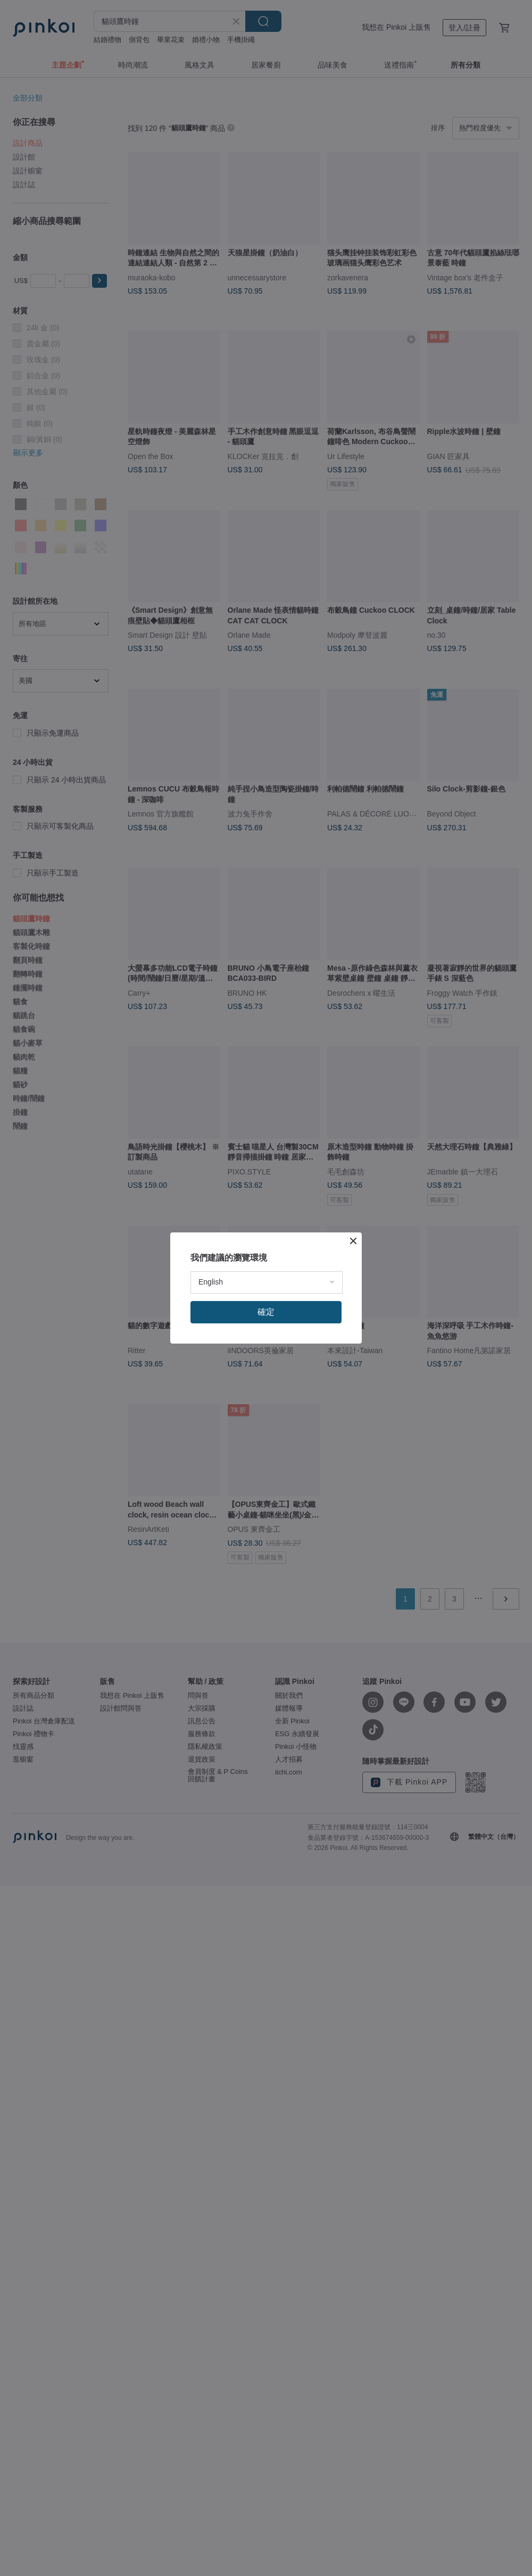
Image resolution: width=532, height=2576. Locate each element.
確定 (266, 1311)
